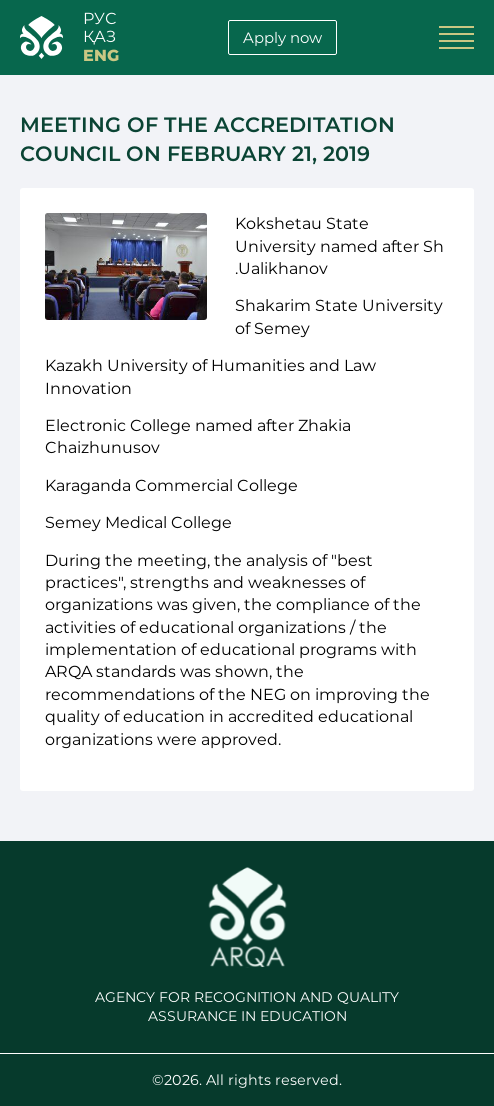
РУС (99, 19)
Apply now (282, 37)
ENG (101, 56)
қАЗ (99, 37)
